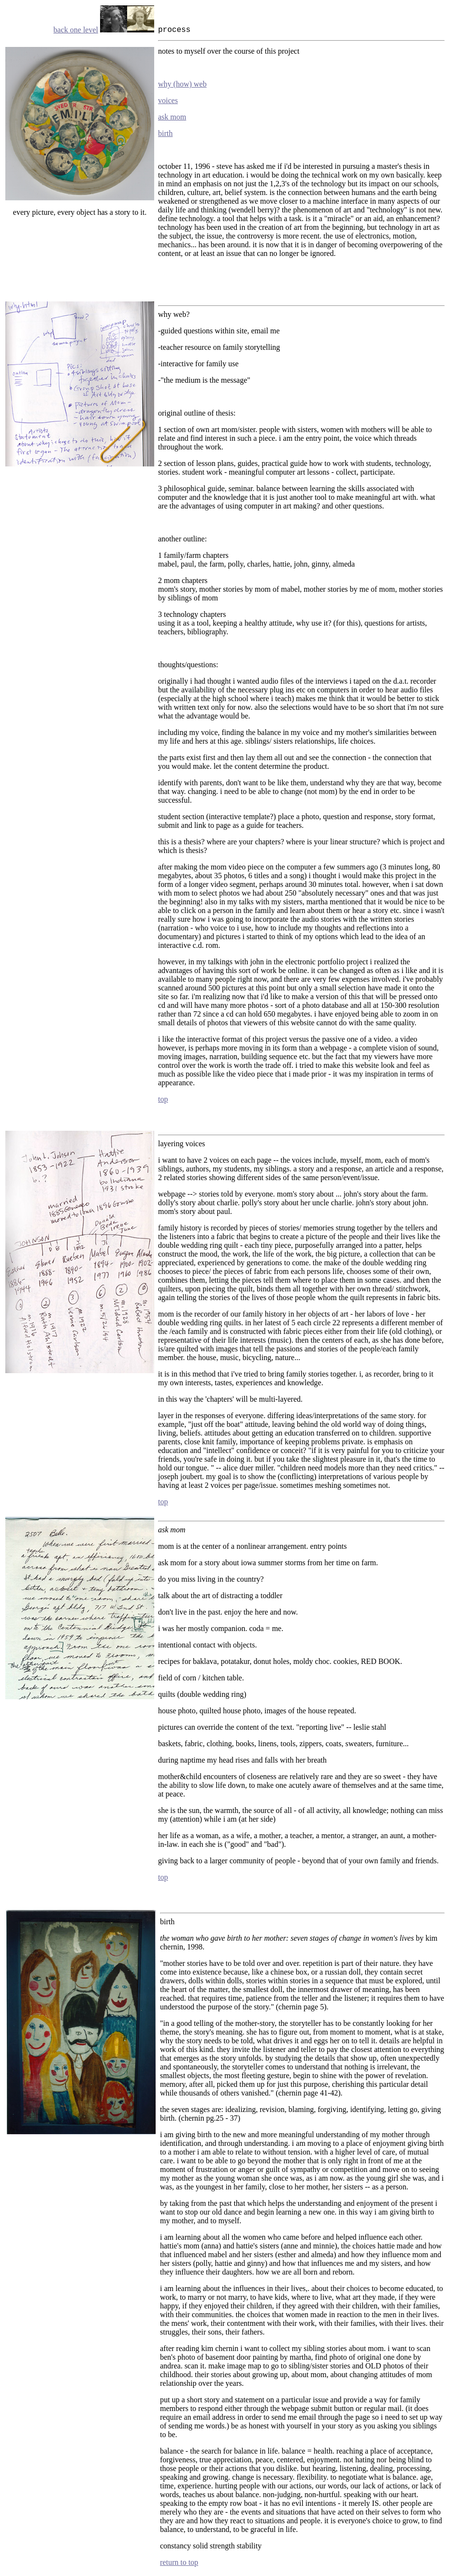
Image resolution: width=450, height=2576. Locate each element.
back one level (76, 30)
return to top (179, 2562)
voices (168, 100)
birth (165, 133)
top (163, 1099)
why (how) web (182, 84)
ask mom (172, 117)
